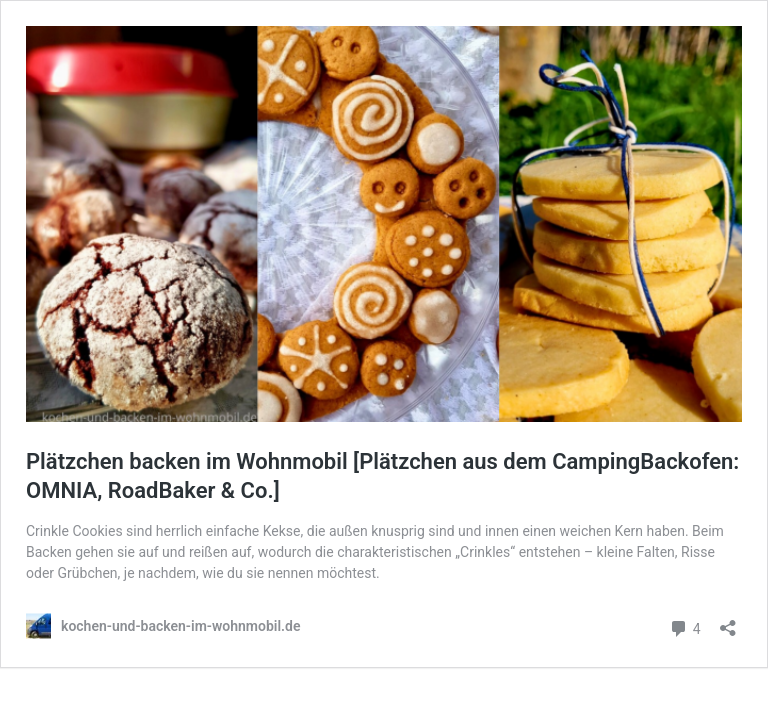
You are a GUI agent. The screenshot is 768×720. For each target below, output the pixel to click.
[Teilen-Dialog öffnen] (728, 621)
